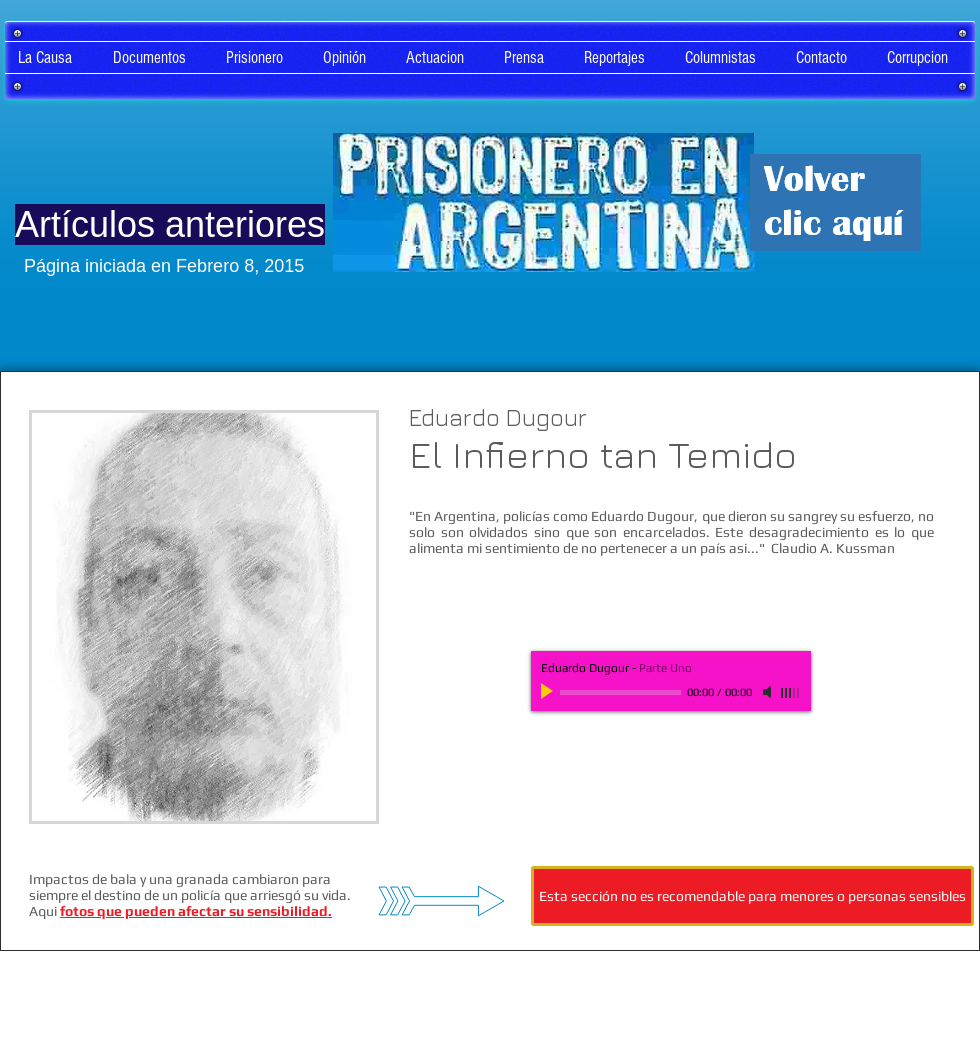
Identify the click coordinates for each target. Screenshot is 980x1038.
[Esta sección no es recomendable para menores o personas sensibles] (752, 896)
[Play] (549, 692)
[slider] (791, 693)
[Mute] (769, 692)
